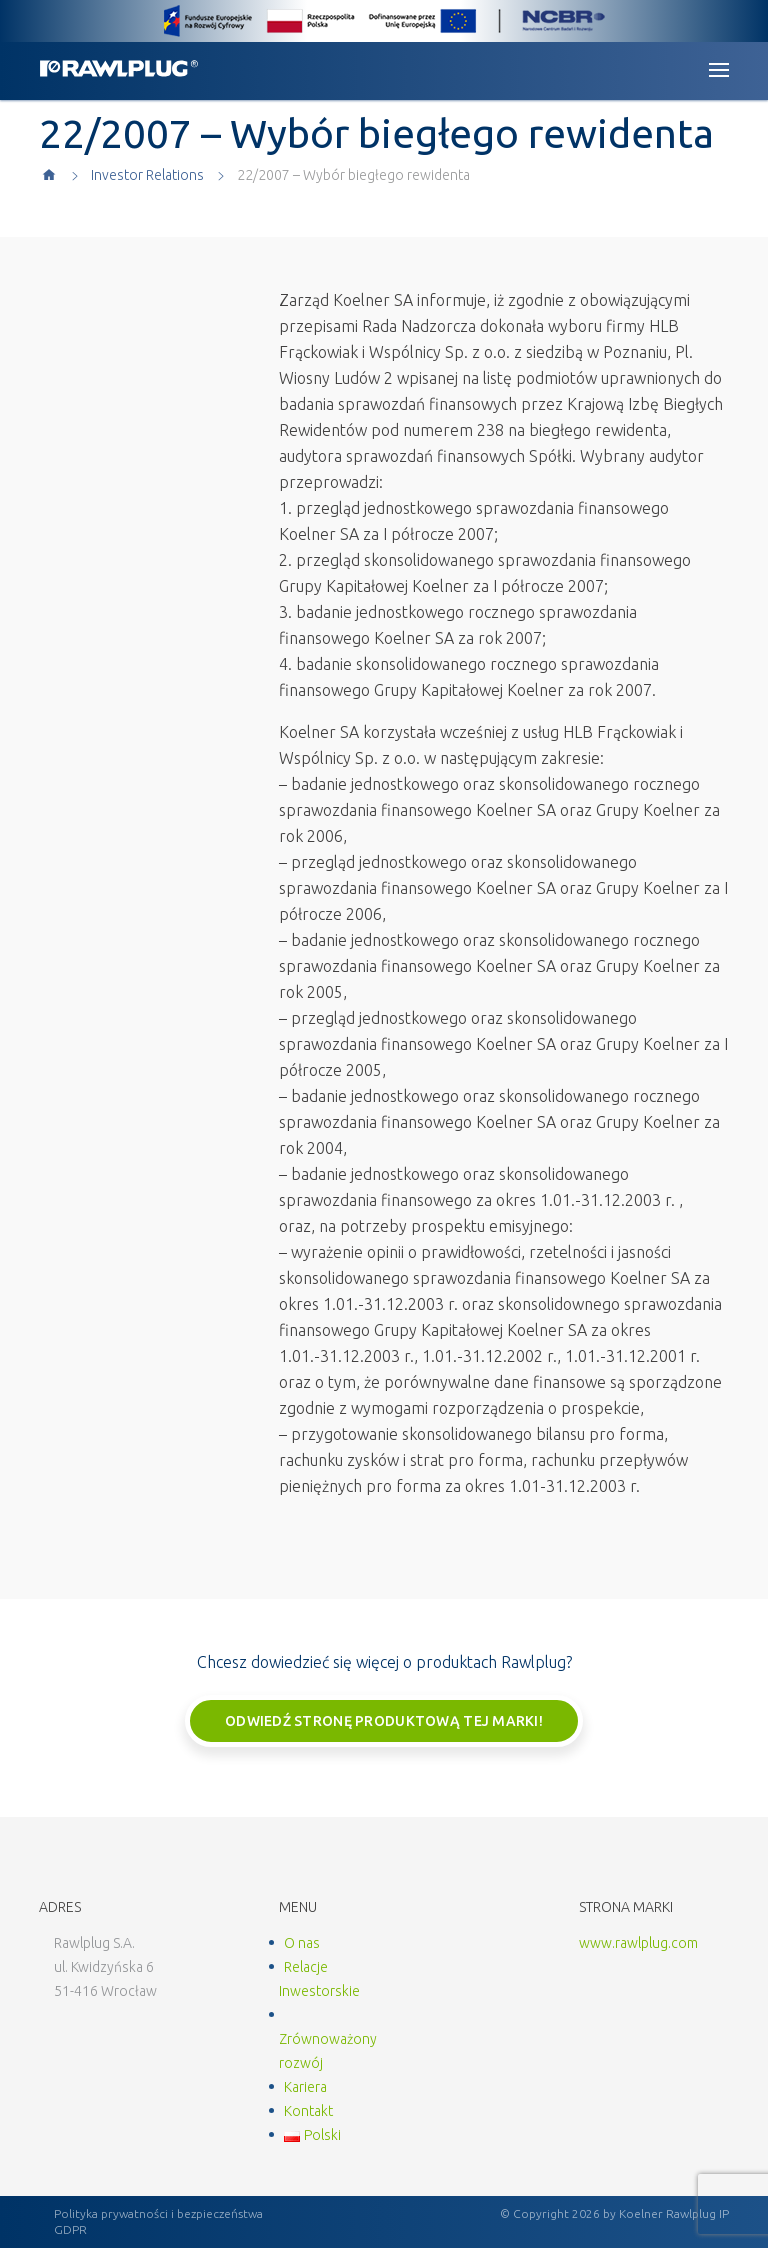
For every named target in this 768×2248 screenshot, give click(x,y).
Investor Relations (147, 175)
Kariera (305, 2087)
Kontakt (308, 2111)
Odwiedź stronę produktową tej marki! (384, 1721)
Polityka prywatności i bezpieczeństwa (158, 2213)
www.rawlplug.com (638, 1943)
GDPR (70, 2229)
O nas (302, 1943)
